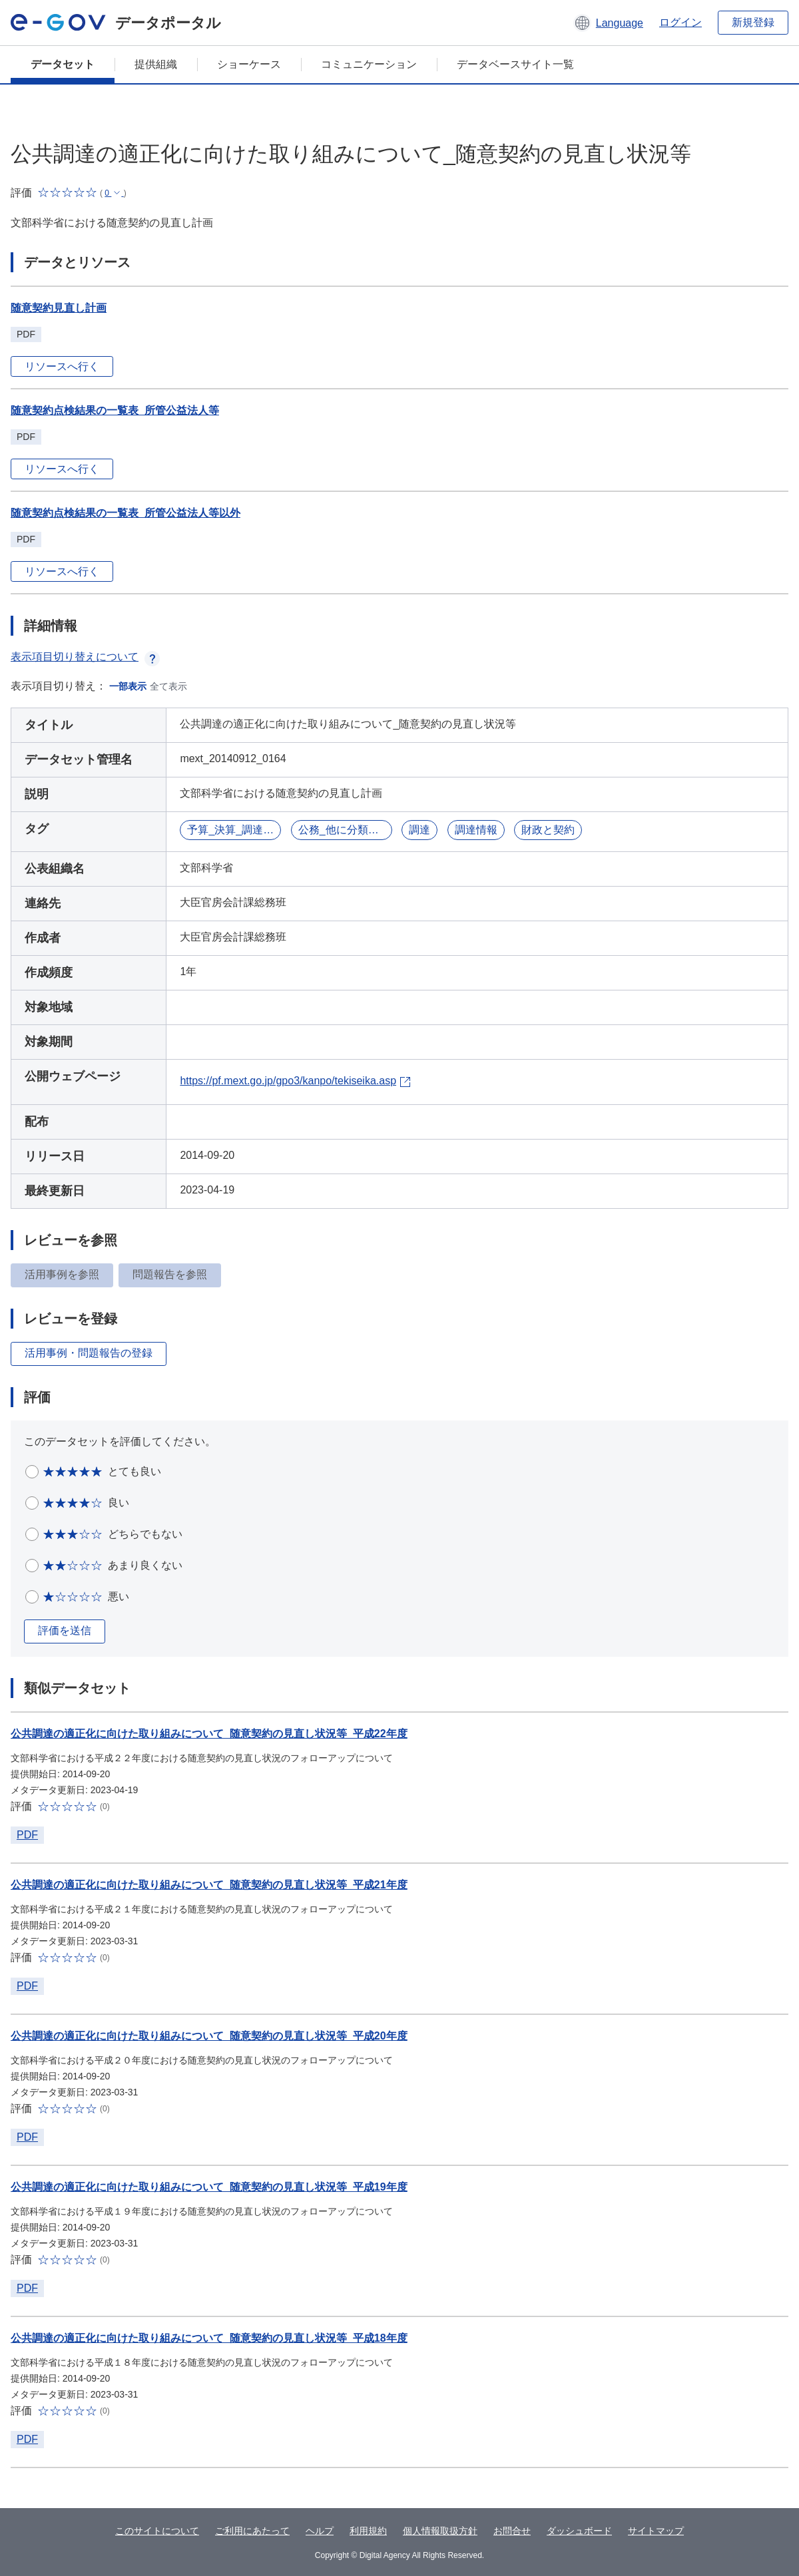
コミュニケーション (369, 64)
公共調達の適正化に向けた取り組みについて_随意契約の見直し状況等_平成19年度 (209, 2187)
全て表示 (168, 686)
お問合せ (512, 2530)
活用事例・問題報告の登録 (88, 1353)
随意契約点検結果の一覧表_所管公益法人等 (115, 410)
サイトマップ (656, 2530)
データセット (63, 64)
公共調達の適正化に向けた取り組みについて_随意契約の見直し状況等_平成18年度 (209, 2338)
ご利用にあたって (252, 2530)
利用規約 (368, 2530)
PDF (27, 1834)
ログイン (680, 22)
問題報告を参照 (170, 1274)
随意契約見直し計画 (59, 308)
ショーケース (249, 64)
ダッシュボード (579, 2530)
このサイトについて (157, 2530)
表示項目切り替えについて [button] (85, 656)
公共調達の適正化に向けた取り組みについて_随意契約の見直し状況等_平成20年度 (209, 2035)
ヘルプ (320, 2530)
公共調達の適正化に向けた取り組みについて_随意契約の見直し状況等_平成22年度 (209, 1733)
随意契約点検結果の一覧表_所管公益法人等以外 (125, 513)
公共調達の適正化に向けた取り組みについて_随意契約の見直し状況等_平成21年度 (209, 1884)
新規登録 (753, 22)
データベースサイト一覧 (515, 64)
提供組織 (155, 64)
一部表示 (127, 686)
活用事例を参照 (62, 1274)
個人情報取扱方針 (440, 2530)
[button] (608, 22)
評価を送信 (64, 1630)
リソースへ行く (62, 366)
